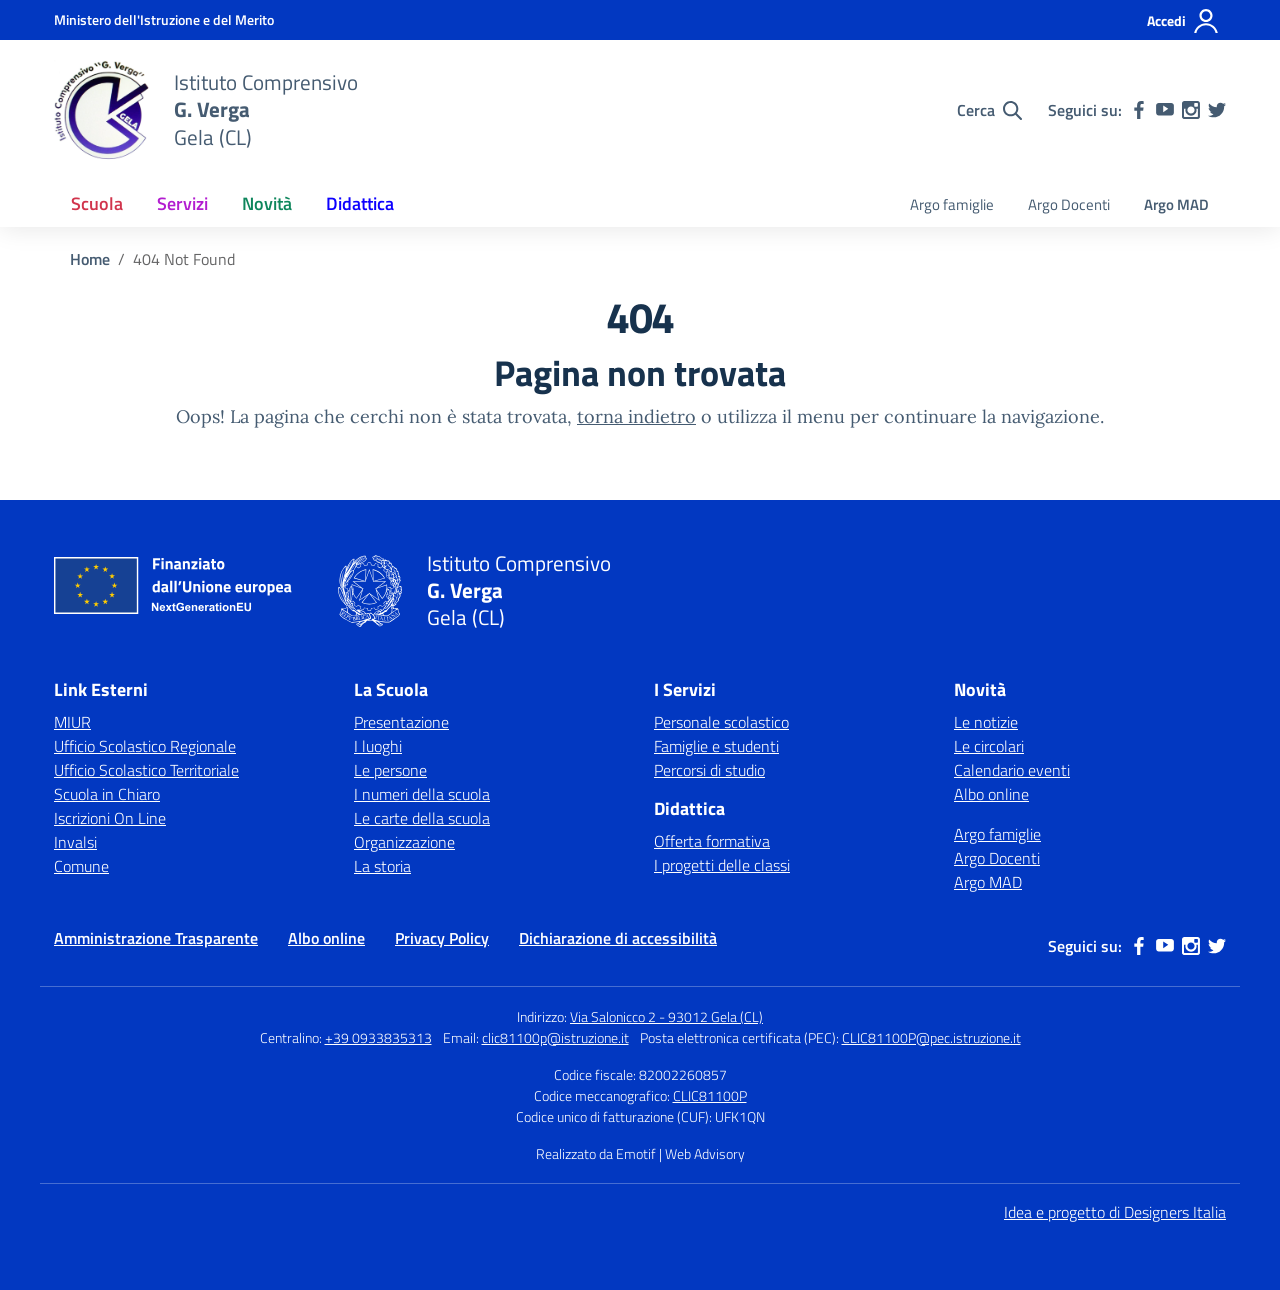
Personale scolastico (721, 722)
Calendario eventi (1012, 770)
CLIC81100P (710, 1095)
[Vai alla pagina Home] (90, 259)
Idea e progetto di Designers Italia (1115, 1212)
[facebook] (1139, 110)
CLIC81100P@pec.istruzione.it (931, 1037)
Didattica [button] (360, 203)
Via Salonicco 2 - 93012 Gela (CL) (666, 1016)
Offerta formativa (712, 841)
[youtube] (1165, 110)
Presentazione (401, 722)
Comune (81, 866)
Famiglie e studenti (716, 746)
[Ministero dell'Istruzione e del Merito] (164, 19)
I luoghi (378, 746)
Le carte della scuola (422, 818)
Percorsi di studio (709, 770)
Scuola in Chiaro (107, 794)
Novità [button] (267, 203)
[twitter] (1217, 110)
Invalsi (75, 842)
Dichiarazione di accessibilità (618, 938)
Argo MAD (1176, 204)
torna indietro (636, 416)
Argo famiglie (952, 204)
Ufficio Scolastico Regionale (145, 746)
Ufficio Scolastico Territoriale (146, 770)
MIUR (72, 722)
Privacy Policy (442, 938)
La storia (382, 866)
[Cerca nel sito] (989, 110)
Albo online (991, 794)
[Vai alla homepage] (101, 110)
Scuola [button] (97, 203)
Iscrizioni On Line (110, 818)
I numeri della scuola (422, 794)
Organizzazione (404, 842)
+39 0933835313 (378, 1037)
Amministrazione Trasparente (156, 938)
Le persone (390, 770)
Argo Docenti (1069, 204)
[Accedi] (1183, 21)
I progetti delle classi (722, 865)
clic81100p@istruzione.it (555, 1037)
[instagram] (1191, 110)
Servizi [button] (182, 203)
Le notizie (986, 722)
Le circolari (989, 746)
